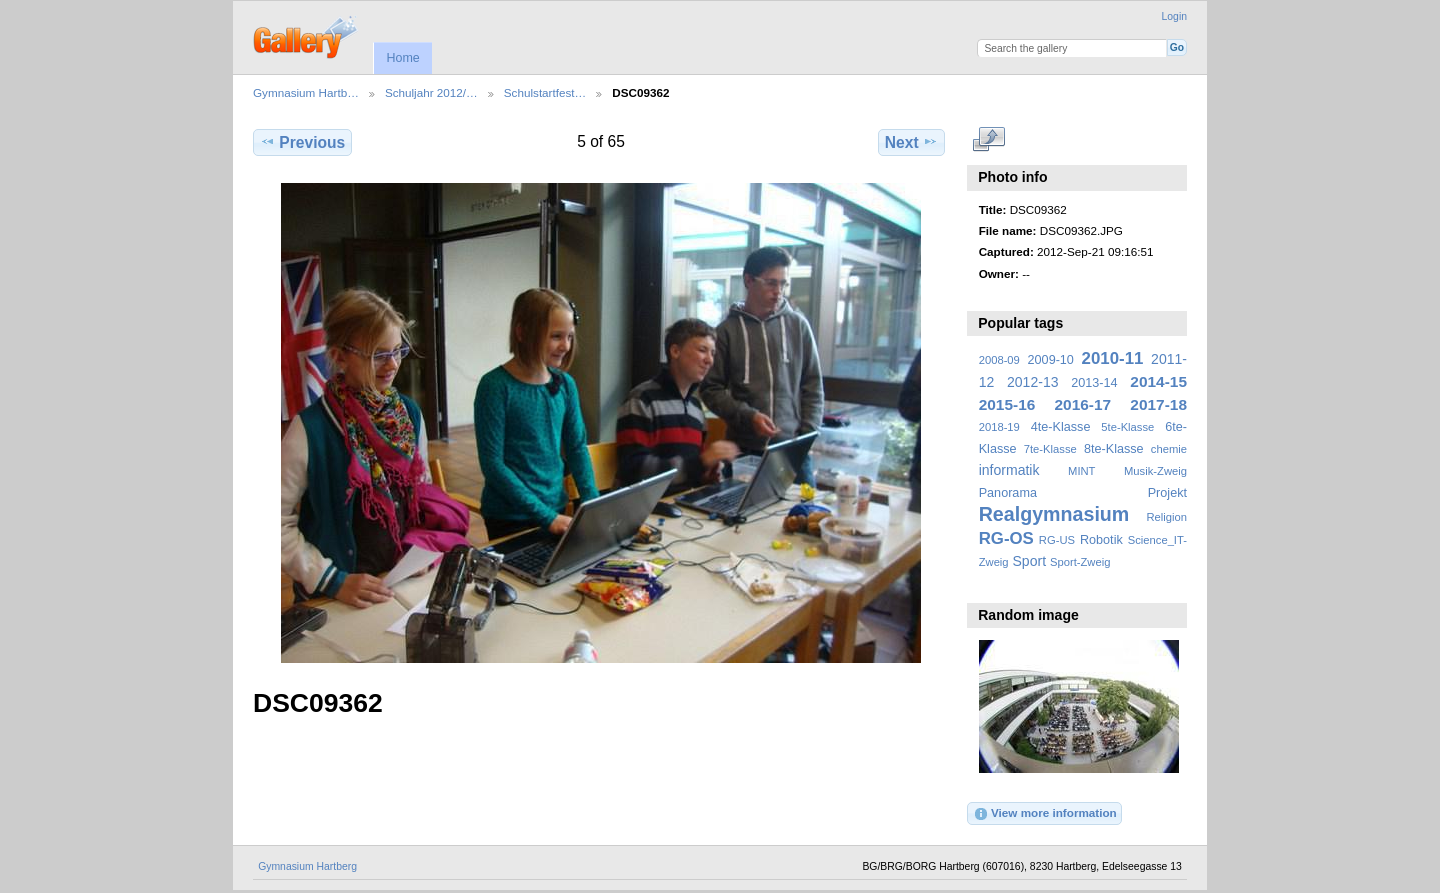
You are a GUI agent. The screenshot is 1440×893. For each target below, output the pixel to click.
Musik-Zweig (1155, 471)
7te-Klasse (1050, 449)
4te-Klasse (1061, 427)
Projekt (1167, 493)
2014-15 (1158, 381)
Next (911, 142)
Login (1174, 16)
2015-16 (1007, 404)
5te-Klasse (1127, 427)
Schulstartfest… (545, 92)
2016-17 (1083, 404)
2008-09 (999, 360)
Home (402, 58)
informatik (1009, 470)
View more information (1045, 814)
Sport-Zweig (1080, 562)
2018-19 (999, 427)
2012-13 (1033, 382)
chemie (1169, 449)
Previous (302, 142)
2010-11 (1113, 358)
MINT (1081, 471)
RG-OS (1006, 538)
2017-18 (1158, 404)
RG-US (1057, 540)
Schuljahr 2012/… (431, 92)
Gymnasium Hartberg (307, 866)
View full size (989, 140)
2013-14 (1094, 383)
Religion (1166, 517)
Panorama (1008, 493)
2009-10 (1051, 360)
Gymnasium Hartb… (306, 92)
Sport (1030, 561)
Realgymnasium (1054, 514)
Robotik (1101, 540)
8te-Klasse (1114, 449)
